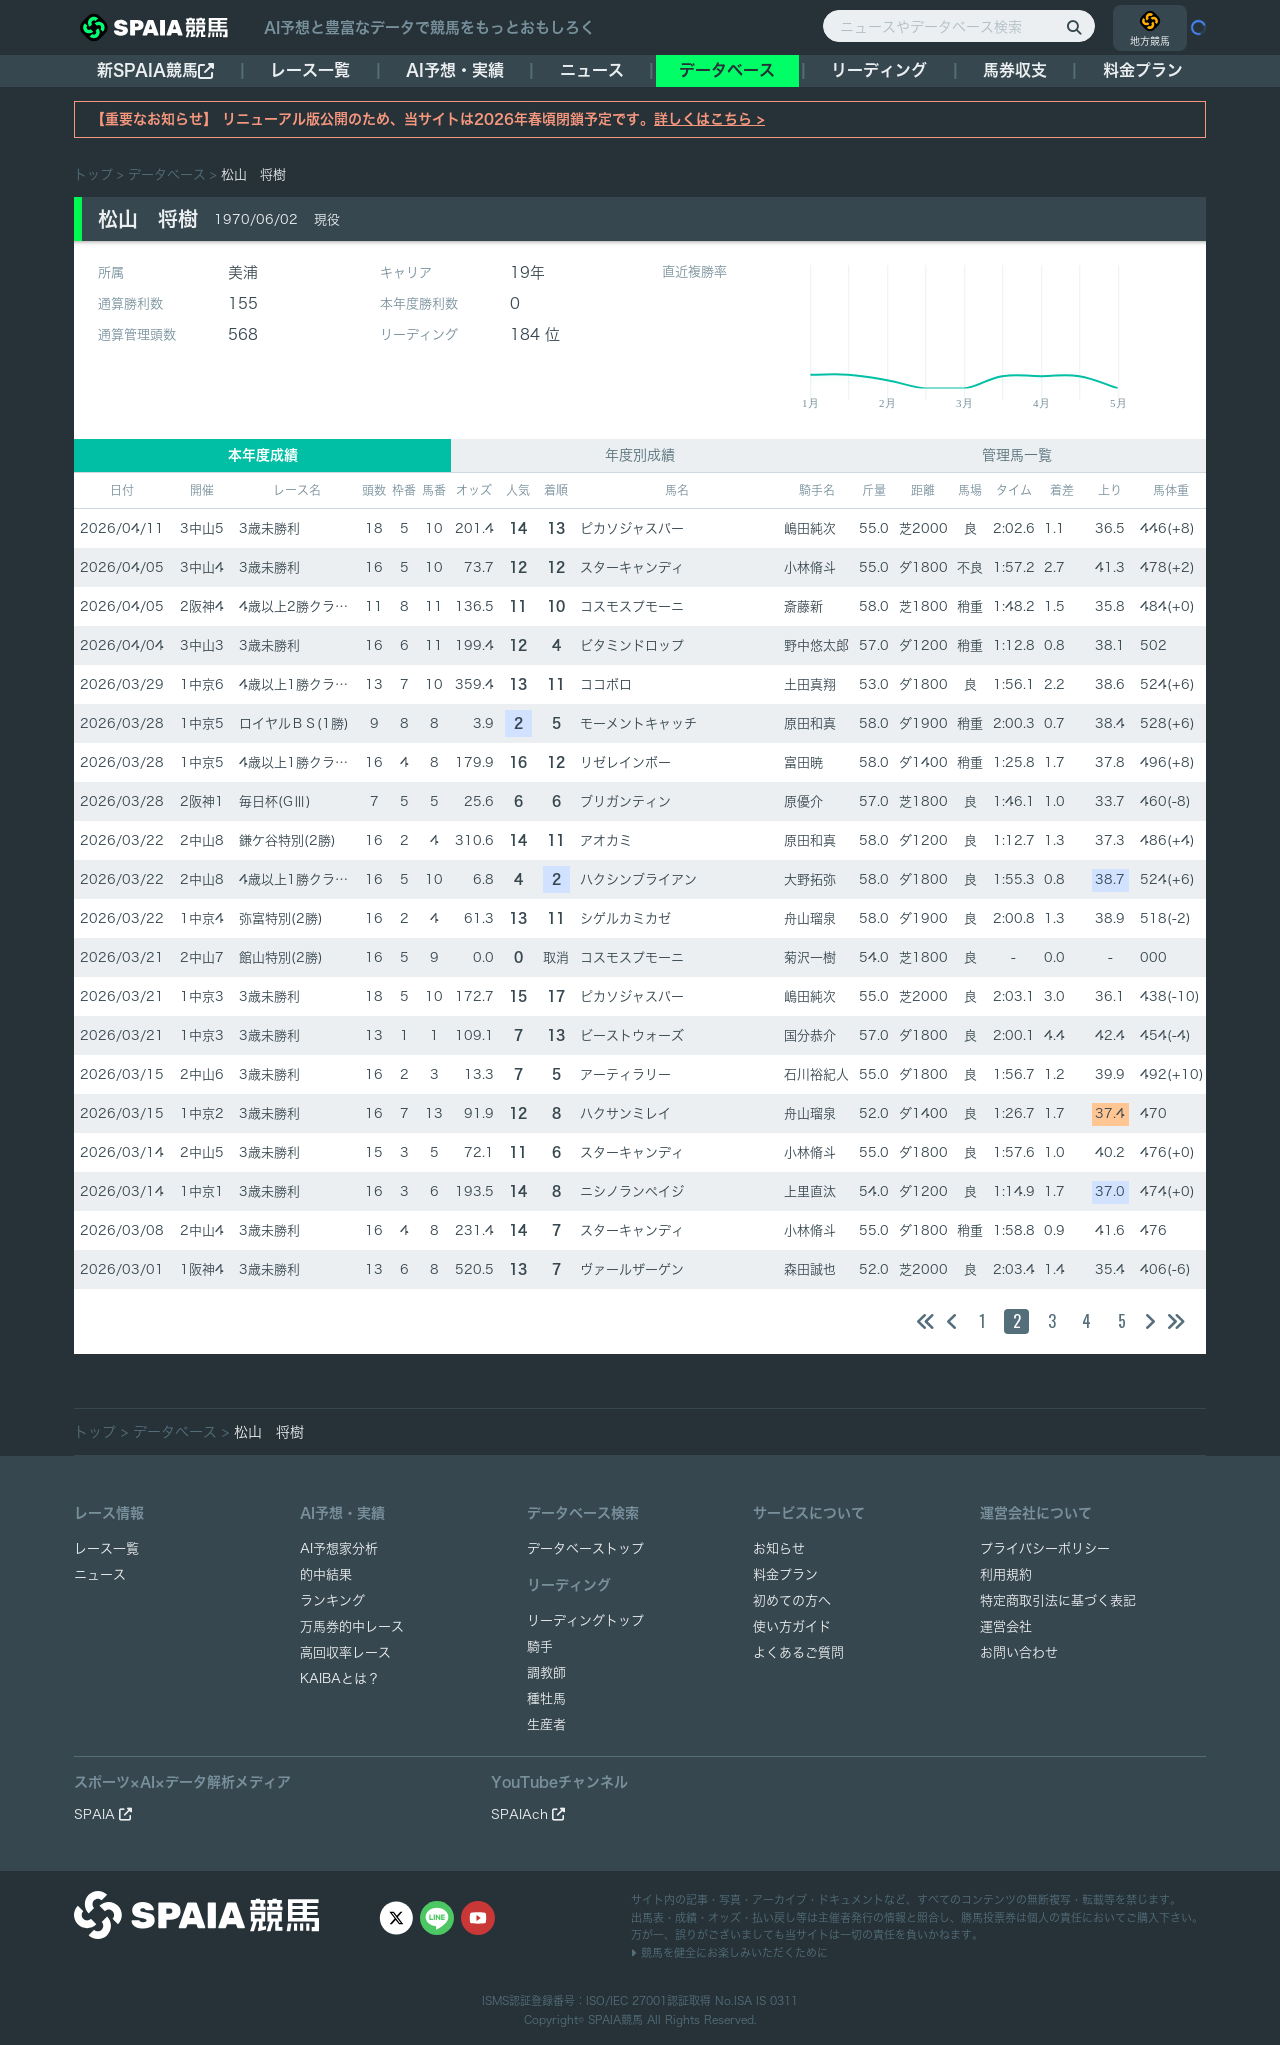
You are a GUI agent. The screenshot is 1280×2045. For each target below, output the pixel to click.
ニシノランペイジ (632, 1191)
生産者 (546, 1724)
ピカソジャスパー (632, 528)
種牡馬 (546, 1698)
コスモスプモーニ (632, 606)
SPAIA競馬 (615, 2019)
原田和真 (810, 723)
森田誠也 (810, 1269)
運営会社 (1006, 1626)
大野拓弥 (810, 879)
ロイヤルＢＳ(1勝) (294, 723)
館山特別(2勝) (281, 957)
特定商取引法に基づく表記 (1058, 1600)
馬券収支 (1015, 70)
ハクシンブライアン (638, 879)
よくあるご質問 (798, 1652)
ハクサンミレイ (625, 1113)
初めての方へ (792, 1600)
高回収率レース (345, 1652)
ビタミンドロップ (632, 645)
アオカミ (606, 840)
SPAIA (103, 1814)
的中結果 (326, 1574)
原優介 (803, 801)
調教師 (546, 1672)
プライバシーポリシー (1045, 1548)
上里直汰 (810, 1191)
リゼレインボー (625, 762)
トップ (93, 174)
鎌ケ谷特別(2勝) (287, 840)
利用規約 (1006, 1574)
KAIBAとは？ (340, 1678)
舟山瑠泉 (810, 918)
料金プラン (785, 1574)
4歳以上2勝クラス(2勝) (309, 606)
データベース (727, 70)
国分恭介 (810, 1035)
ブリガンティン (625, 801)
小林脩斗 (810, 567)
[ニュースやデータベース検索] (959, 26)
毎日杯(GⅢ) (275, 801)
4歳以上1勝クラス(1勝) (309, 684)
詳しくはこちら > (709, 119)
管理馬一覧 (1017, 455)
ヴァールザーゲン (632, 1269)
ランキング (332, 1600)
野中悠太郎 (816, 645)
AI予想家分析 (339, 1548)
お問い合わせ (1019, 1652)
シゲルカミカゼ (625, 918)
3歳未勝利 (269, 528)
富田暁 (803, 762)
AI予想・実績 (455, 70)
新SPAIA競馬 (155, 70)
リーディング (879, 70)
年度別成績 (640, 455)
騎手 (540, 1646)
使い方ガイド (792, 1626)
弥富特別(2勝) (281, 918)
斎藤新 (803, 606)
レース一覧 (310, 70)
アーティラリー (625, 1074)
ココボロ (606, 684)
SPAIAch (528, 1814)
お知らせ (779, 1548)
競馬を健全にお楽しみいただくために (729, 1952)
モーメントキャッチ (638, 723)
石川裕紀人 (816, 1074)
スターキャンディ (632, 567)
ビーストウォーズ (632, 1035)
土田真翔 (810, 684)
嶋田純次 (810, 528)
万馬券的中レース (352, 1626)
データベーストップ (585, 1548)
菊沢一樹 (810, 957)
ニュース (592, 70)
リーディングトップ (585, 1620)
